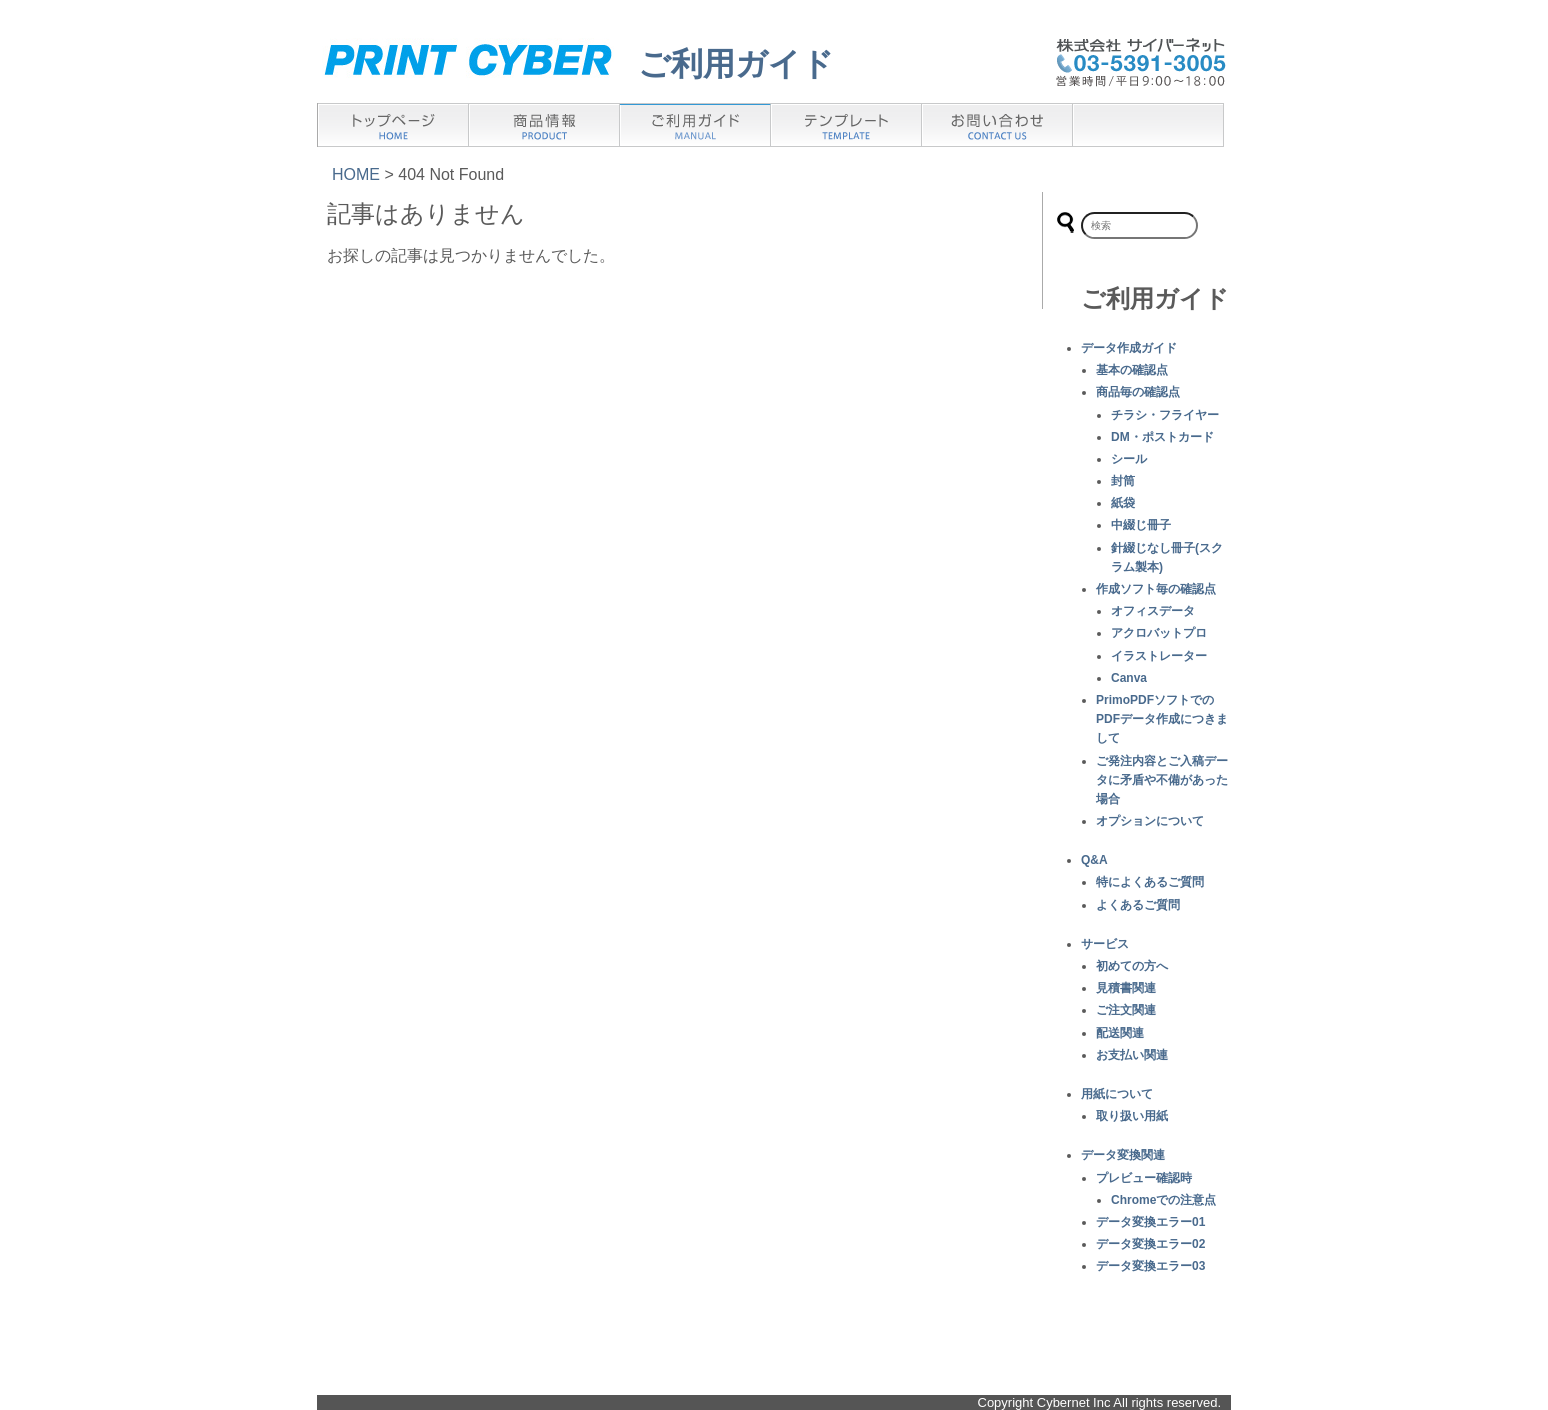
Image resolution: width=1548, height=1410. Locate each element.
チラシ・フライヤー (1165, 415)
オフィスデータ (1153, 611)
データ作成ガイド (1129, 348)
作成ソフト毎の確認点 (1156, 589)
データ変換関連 (1123, 1155)
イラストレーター (1159, 656)
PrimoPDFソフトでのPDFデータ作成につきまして (1162, 719)
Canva (1129, 678)
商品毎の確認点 (1138, 392)
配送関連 (1120, 1033)
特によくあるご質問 (1150, 882)
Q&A (1094, 860)
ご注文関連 (1126, 1010)
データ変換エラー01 (1150, 1222)
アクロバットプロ (1159, 633)
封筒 (1123, 481)
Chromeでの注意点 (1163, 1200)
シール (1129, 459)
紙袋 (1123, 503)
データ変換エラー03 (1150, 1266)
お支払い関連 (1132, 1055)
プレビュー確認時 (1144, 1178)
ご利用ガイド (736, 64)
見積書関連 (1126, 988)
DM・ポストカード (1162, 437)
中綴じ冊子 (1141, 525)
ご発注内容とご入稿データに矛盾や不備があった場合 (1162, 780)
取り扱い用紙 (1132, 1116)
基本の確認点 (1132, 370)
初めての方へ (1132, 966)
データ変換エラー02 (1150, 1244)
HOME (356, 174)
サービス (1105, 944)
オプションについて (1150, 821)
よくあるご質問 (1138, 905)
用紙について (1117, 1094)
